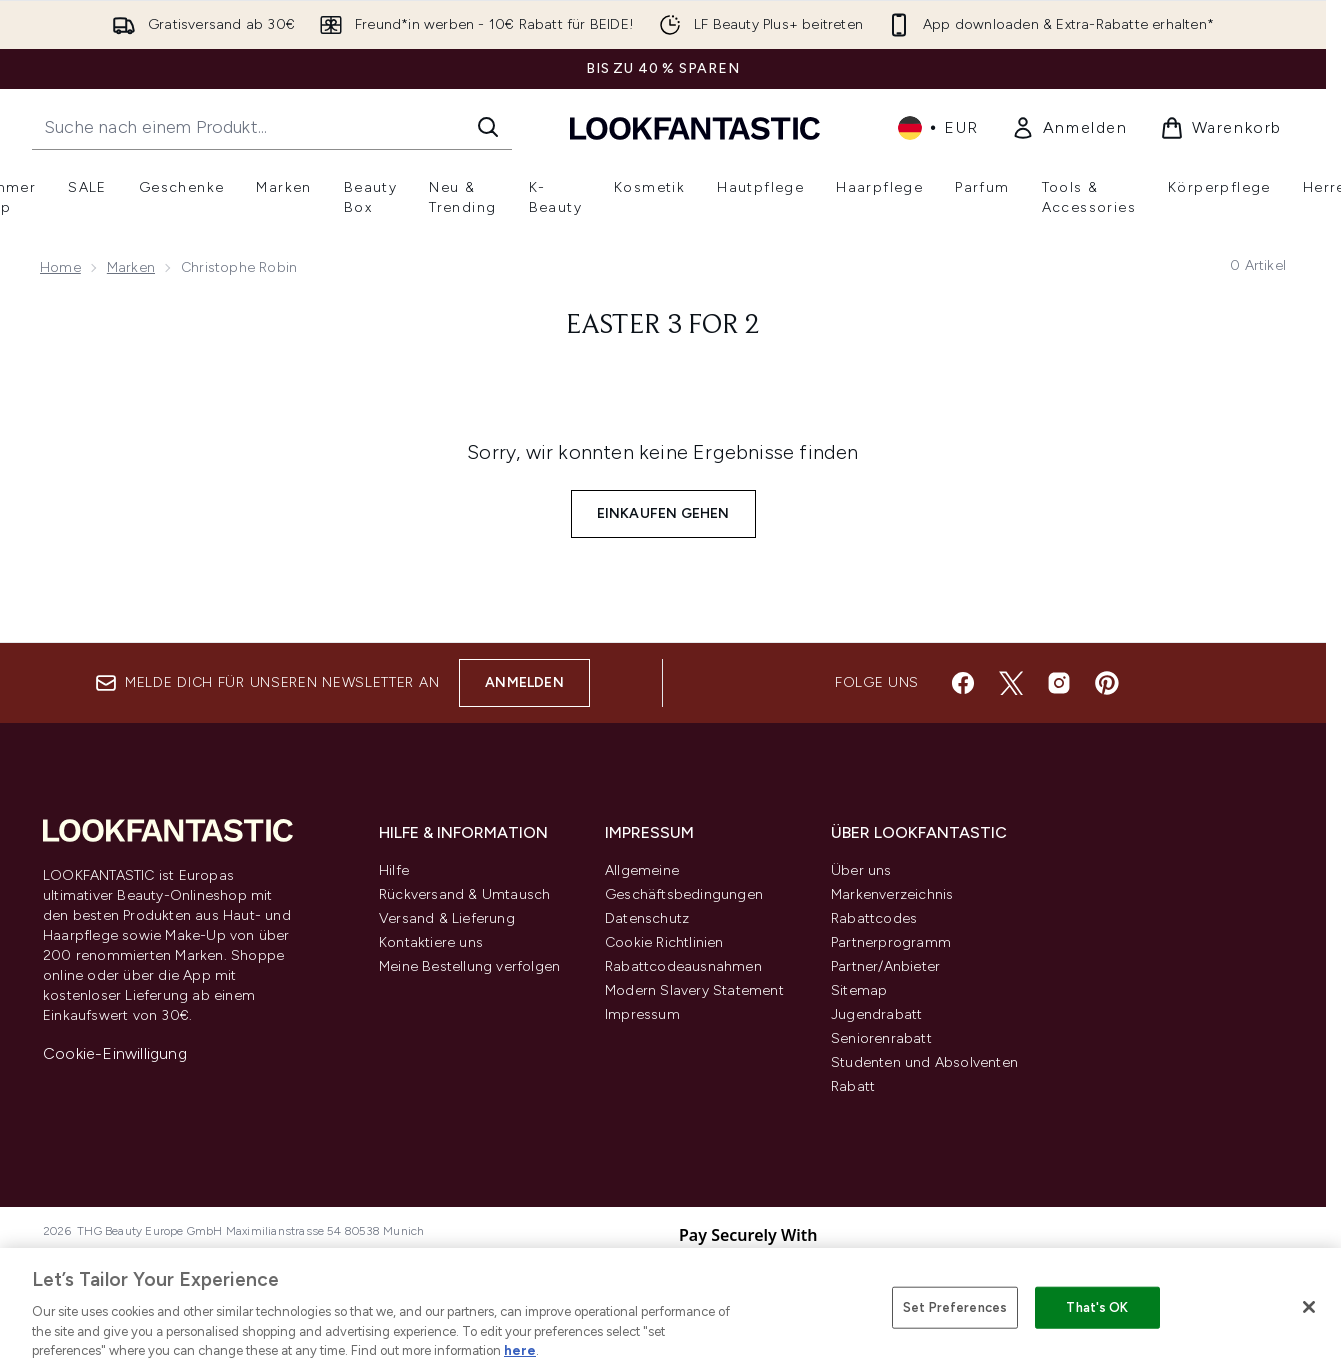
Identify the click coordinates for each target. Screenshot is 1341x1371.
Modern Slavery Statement (694, 990)
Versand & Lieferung (447, 918)
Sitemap (859, 990)
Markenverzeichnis (892, 894)
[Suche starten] (488, 127)
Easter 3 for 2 (663, 326)
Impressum (642, 1014)
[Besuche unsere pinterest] (1107, 683)
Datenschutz (647, 918)
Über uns (861, 870)
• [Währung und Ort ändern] (938, 128)
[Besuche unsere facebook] (963, 683)
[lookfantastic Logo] (695, 127)
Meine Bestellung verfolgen (469, 966)
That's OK (1097, 1307)
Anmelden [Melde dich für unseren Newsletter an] (524, 682)
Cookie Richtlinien (664, 942)
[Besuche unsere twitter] (1011, 683)
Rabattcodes (874, 918)
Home (60, 267)
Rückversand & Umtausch (464, 894)
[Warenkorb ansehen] (1221, 128)
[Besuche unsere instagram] (1059, 683)
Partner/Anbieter (885, 966)
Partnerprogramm (891, 942)
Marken (131, 267)
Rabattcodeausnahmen (683, 966)
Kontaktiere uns (431, 942)
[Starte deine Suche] (272, 127)
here (520, 1350)
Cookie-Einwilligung (115, 1053)
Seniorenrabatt (881, 1038)
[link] (1069, 128)
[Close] (1309, 1307)
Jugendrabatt (876, 1014)
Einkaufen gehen (663, 513)
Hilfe (394, 870)
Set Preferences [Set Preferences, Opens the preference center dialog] (955, 1307)
